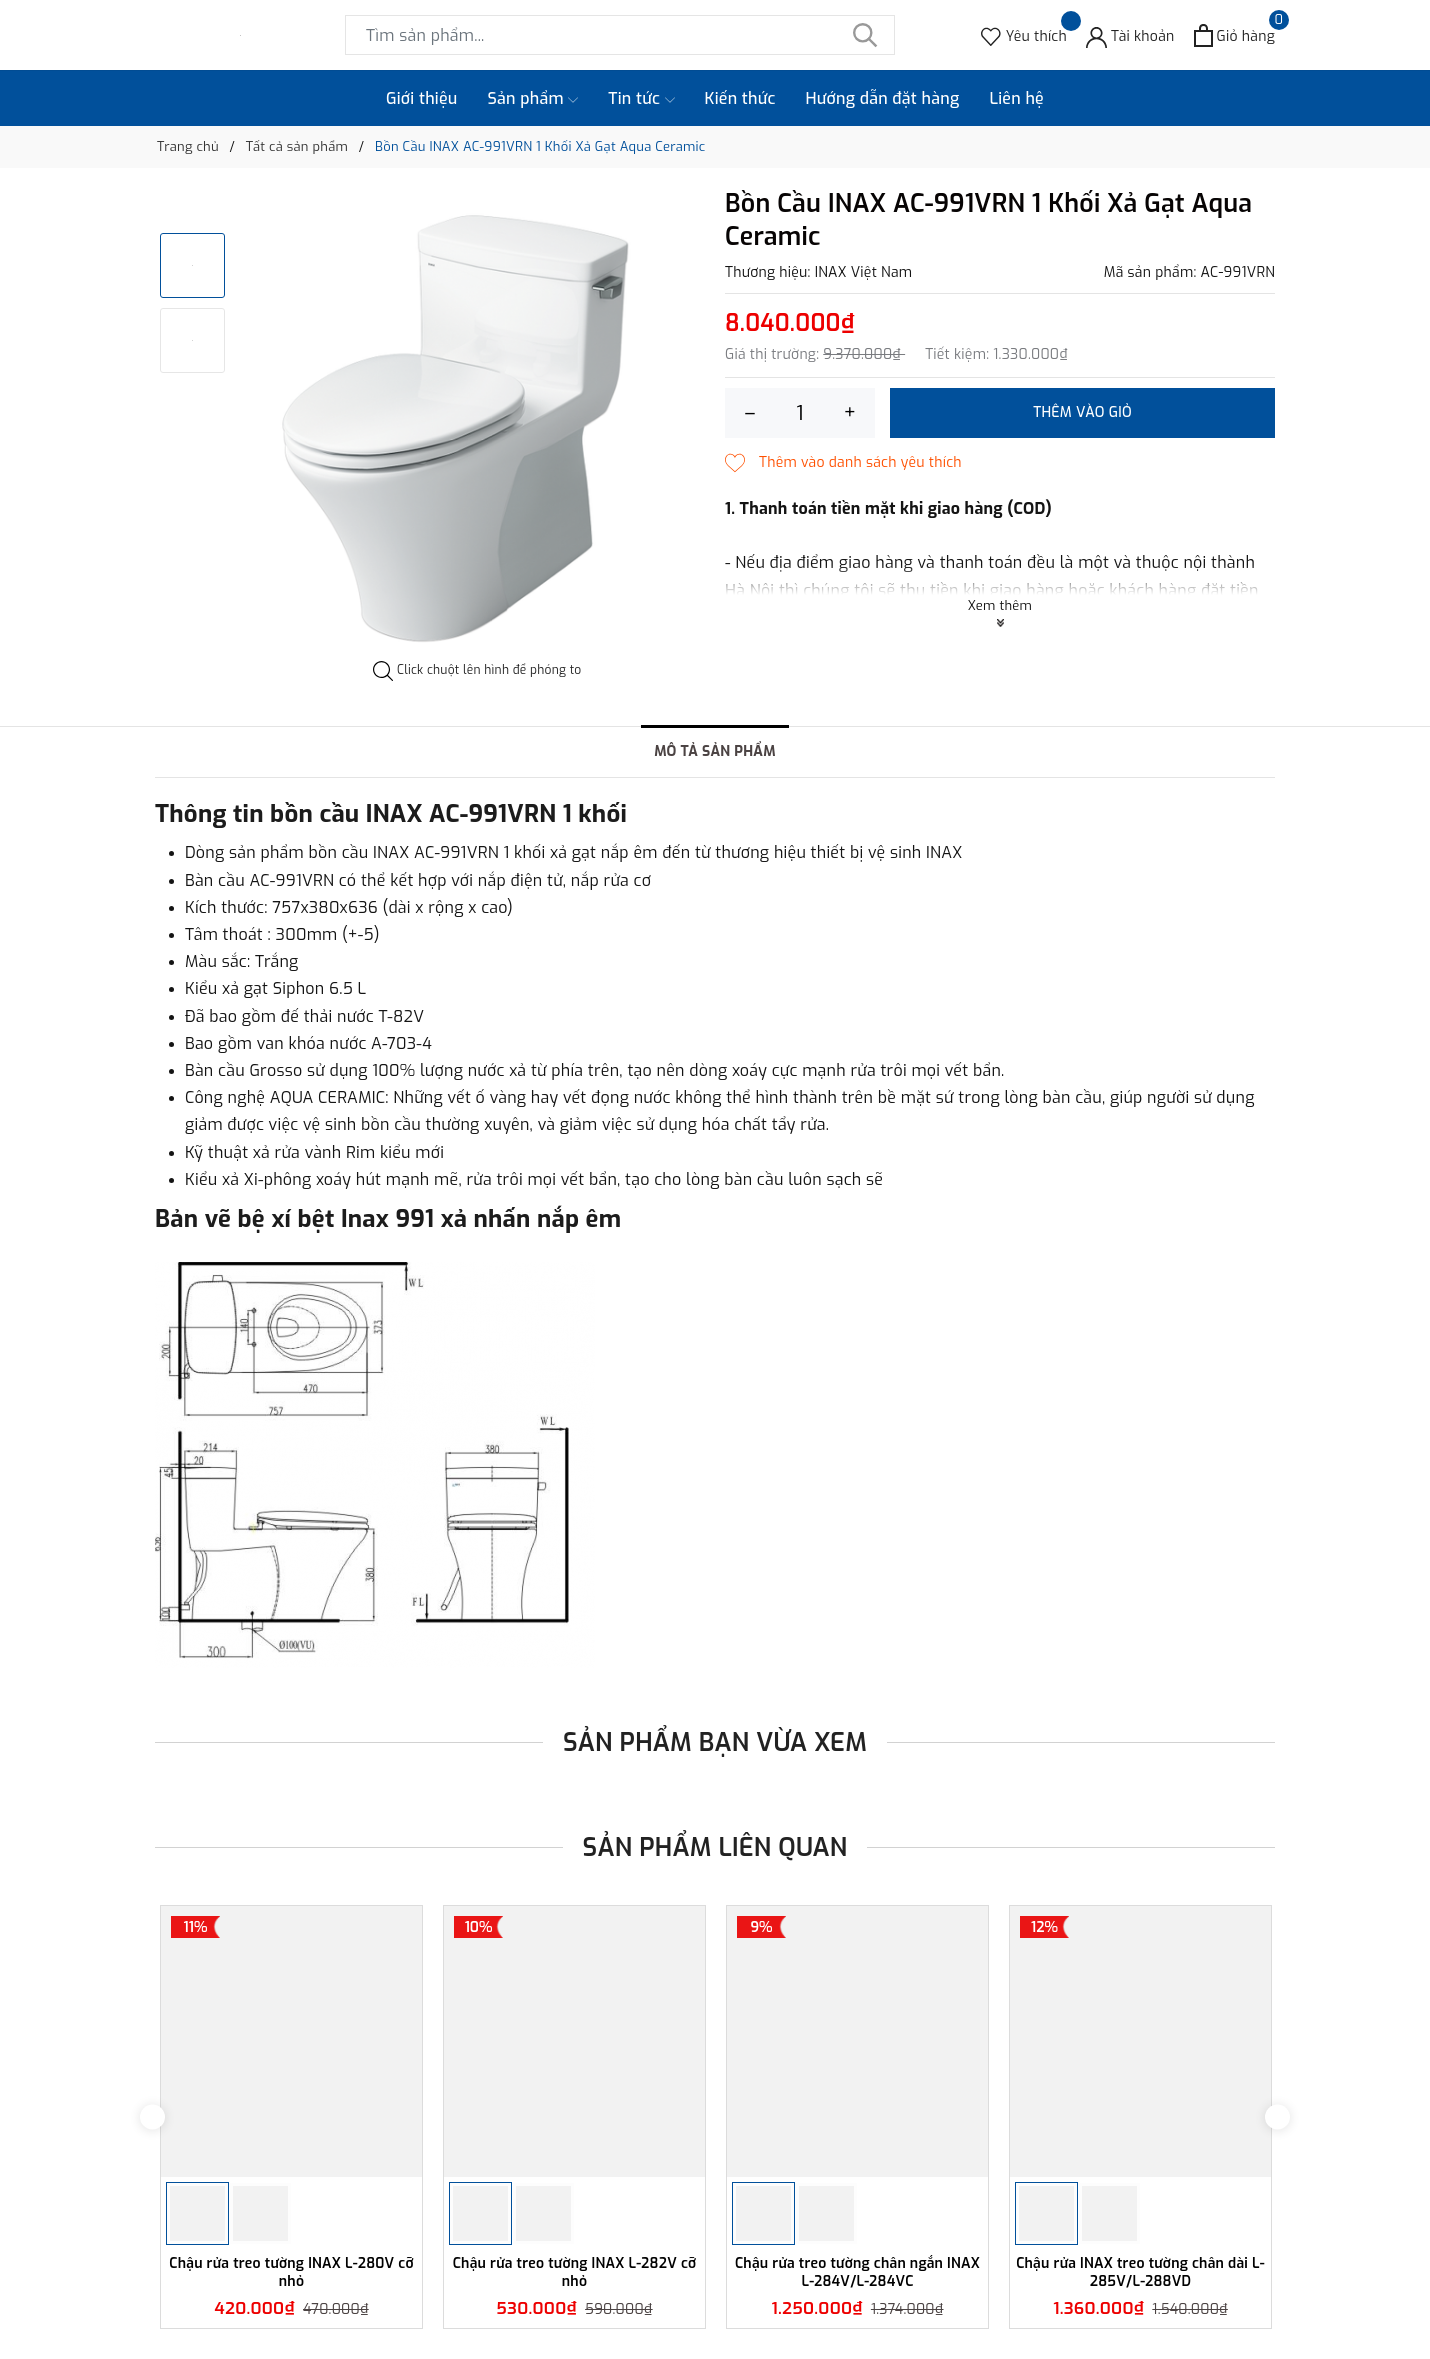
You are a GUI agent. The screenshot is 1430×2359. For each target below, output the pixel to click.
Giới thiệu (422, 98)
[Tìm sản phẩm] (620, 35)
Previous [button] (152, 2116)
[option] (477, 425)
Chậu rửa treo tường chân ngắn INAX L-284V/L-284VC (857, 2272)
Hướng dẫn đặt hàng (883, 98)
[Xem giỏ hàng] (1234, 35)
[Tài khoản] (1130, 35)
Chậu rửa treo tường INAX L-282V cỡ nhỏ (575, 2272)
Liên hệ (1016, 98)
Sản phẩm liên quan (715, 1847)
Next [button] (1277, 2116)
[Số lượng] (800, 413)
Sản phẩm (533, 99)
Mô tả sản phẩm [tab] (715, 751)
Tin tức (641, 99)
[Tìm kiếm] (865, 35)
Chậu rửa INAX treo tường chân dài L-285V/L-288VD (1140, 2272)
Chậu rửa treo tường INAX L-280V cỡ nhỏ (291, 2272)
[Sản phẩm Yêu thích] (1024, 35)
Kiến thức (740, 98)
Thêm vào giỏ (1082, 412)
